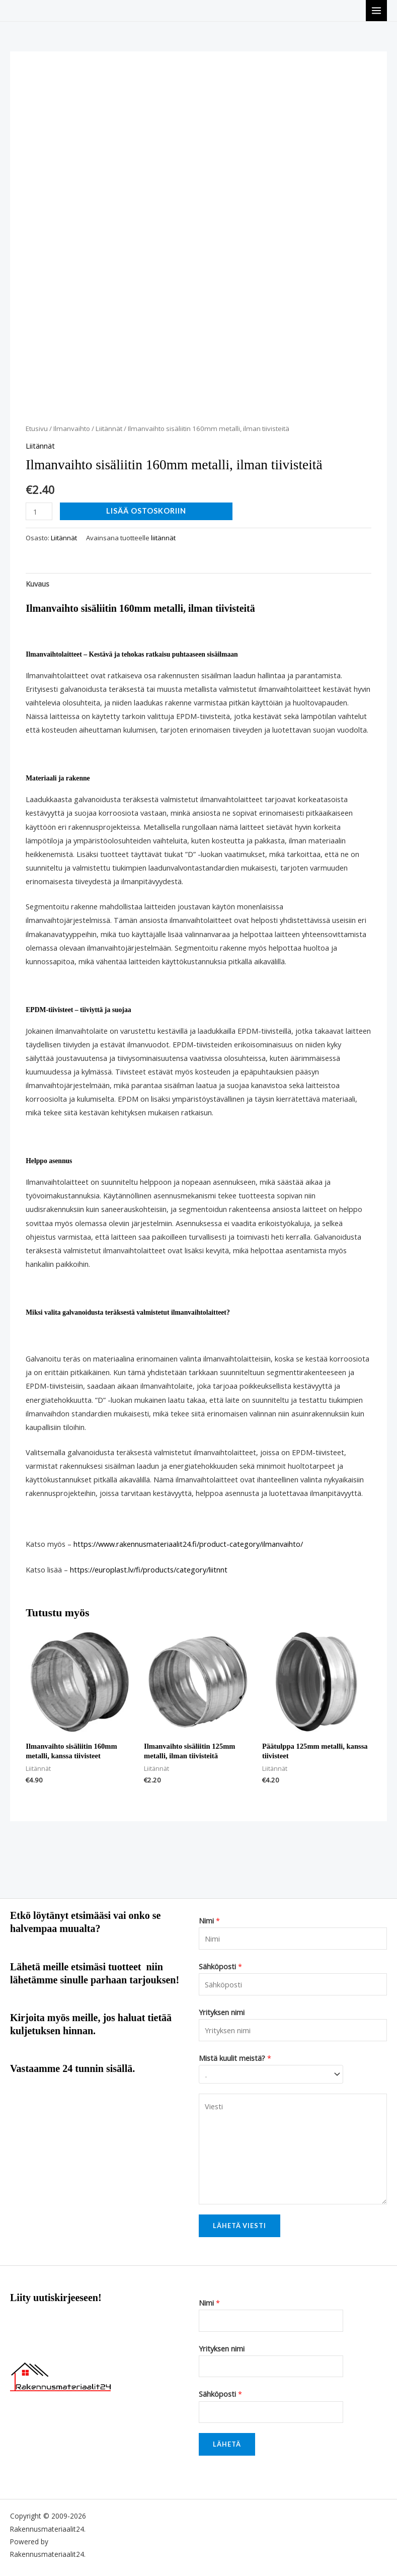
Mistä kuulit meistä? (235, 2058)
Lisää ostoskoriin (146, 511)
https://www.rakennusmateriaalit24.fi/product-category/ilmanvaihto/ (188, 1544)
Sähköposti (220, 1966)
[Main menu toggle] (376, 10)
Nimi (209, 1920)
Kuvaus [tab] (37, 584)
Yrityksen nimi (222, 2012)
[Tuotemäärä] (39, 511)
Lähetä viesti (239, 2226)
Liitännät (109, 428)
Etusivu (37, 428)
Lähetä (227, 2444)
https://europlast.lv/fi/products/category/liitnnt (148, 1569)
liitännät (163, 537)
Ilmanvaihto (71, 428)
